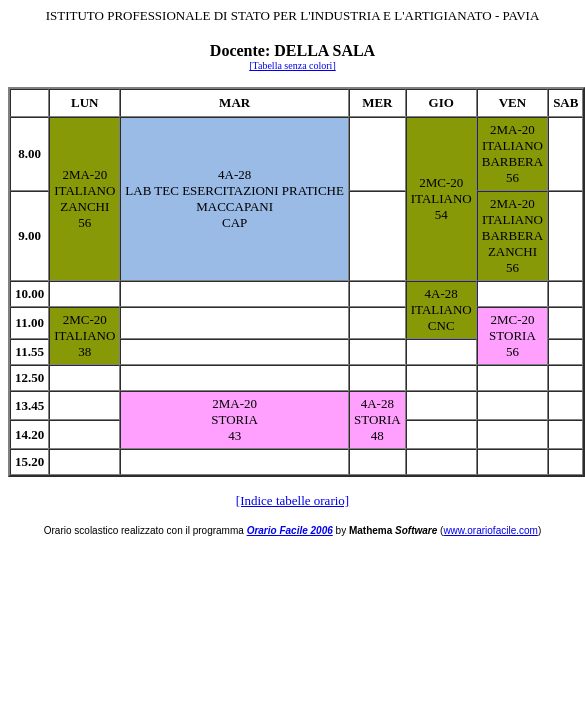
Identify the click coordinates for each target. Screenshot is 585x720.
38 (84, 351)
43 (234, 435)
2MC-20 (441, 182)
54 (441, 214)
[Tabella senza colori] (292, 65)
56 (84, 222)
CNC (441, 325)
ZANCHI (84, 206)
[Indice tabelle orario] (292, 500)
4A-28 (234, 174)
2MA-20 (84, 174)
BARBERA (512, 161)
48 (377, 435)
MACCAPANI (234, 206)
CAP (234, 222)
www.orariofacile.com (490, 530)
